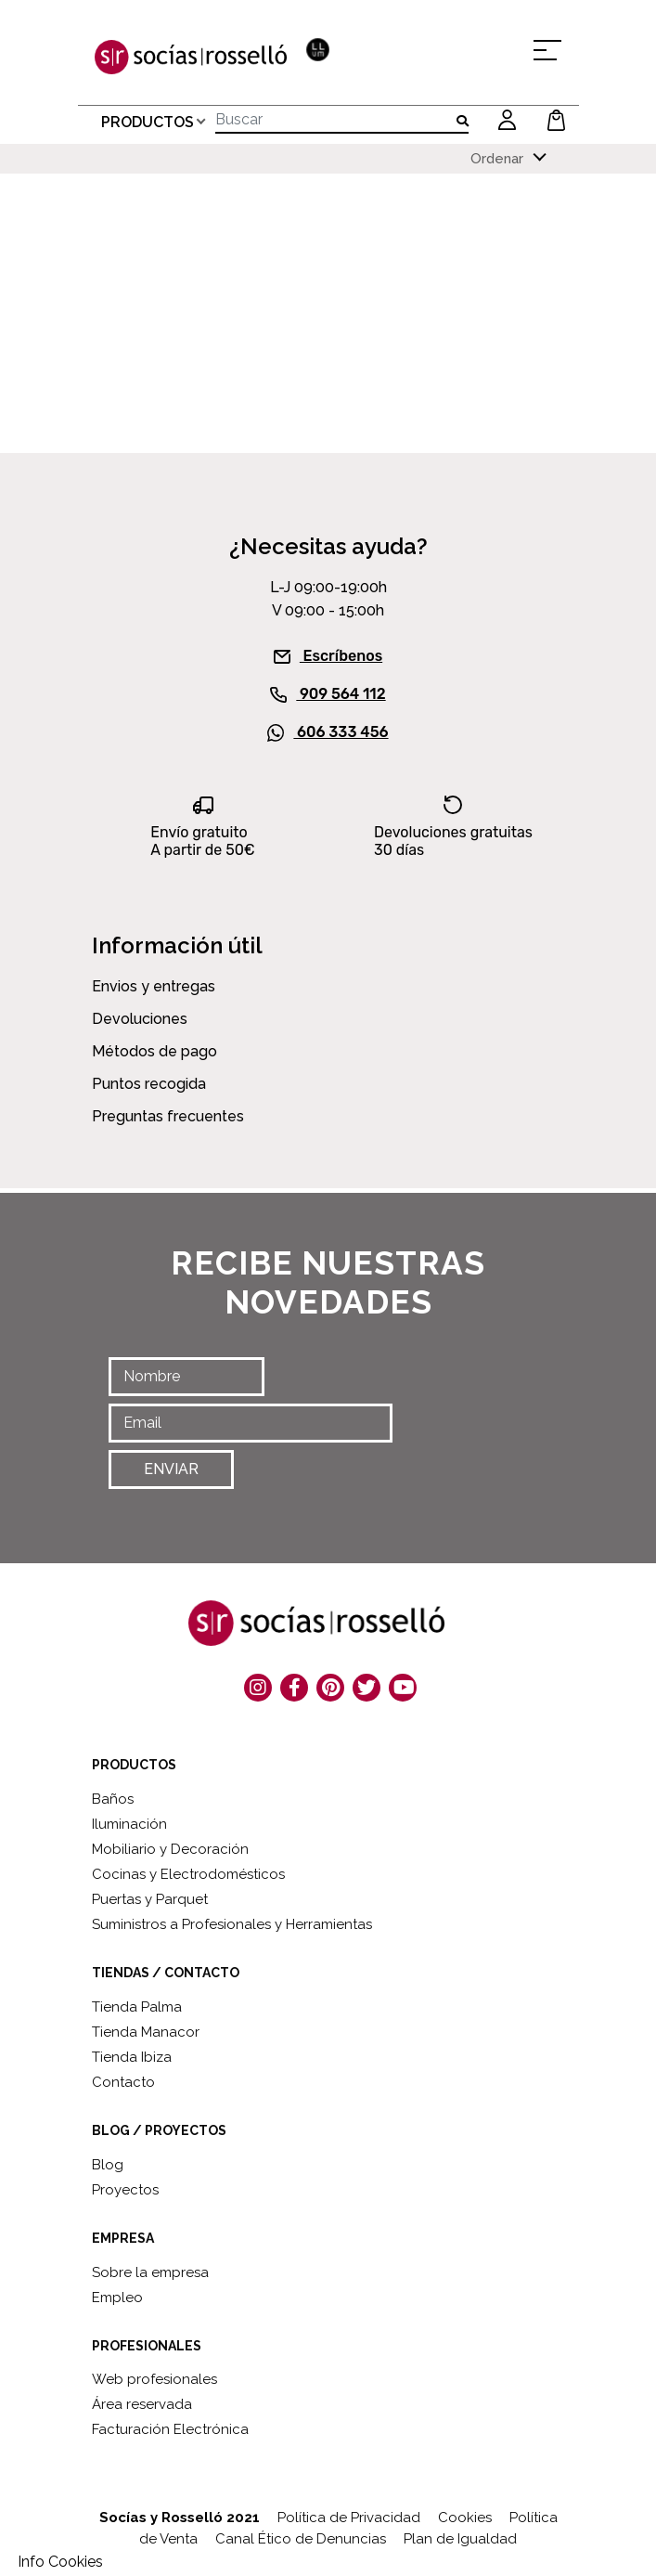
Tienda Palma (137, 2006)
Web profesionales (154, 2378)
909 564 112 (327, 692)
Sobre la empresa (150, 2270)
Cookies (465, 2516)
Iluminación (129, 1823)
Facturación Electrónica (170, 2428)
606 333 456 (327, 730)
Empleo (117, 2295)
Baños (113, 1798)
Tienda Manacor (145, 2031)
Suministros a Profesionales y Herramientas (232, 1923)
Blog (107, 2163)
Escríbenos (328, 654)
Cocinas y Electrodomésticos (188, 1873)
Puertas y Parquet (150, 1898)
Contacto (123, 2081)
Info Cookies (60, 2561)
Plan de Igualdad (460, 2538)
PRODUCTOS (147, 120)
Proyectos (125, 2188)
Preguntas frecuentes (168, 1115)
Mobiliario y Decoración (170, 1848)
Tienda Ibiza (132, 2056)
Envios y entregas (153, 985)
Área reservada (142, 2403)
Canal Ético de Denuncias (300, 2538)
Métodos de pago (154, 1050)
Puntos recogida (149, 1083)
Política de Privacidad (348, 2516)
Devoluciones (139, 1018)
